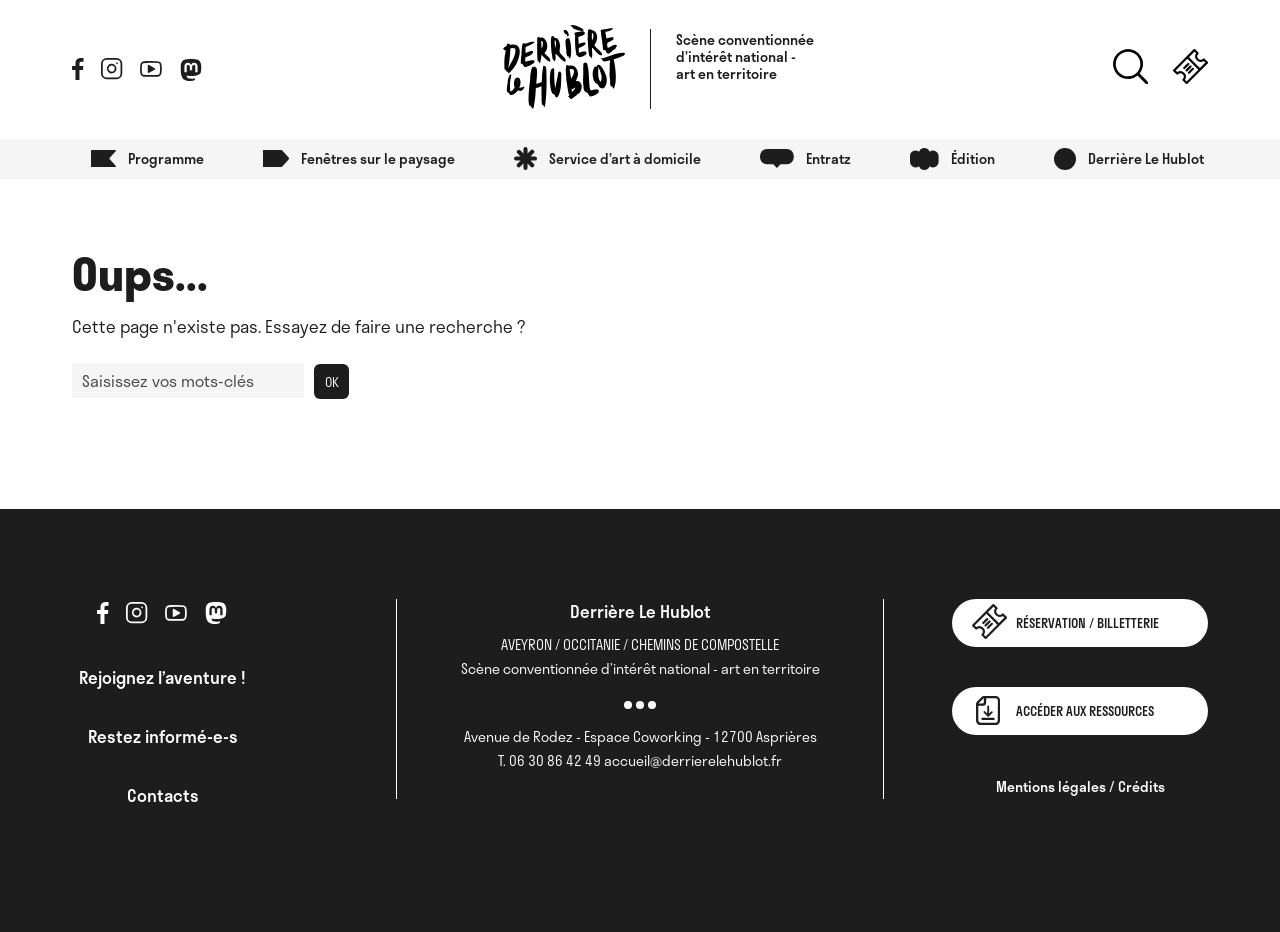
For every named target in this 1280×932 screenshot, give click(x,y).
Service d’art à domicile (625, 158)
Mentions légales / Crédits (1080, 786)
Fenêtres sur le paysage (378, 158)
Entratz (828, 158)
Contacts (163, 795)
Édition (973, 158)
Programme (166, 158)
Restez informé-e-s (163, 736)
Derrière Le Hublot (1146, 158)
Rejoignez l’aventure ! (162, 677)
